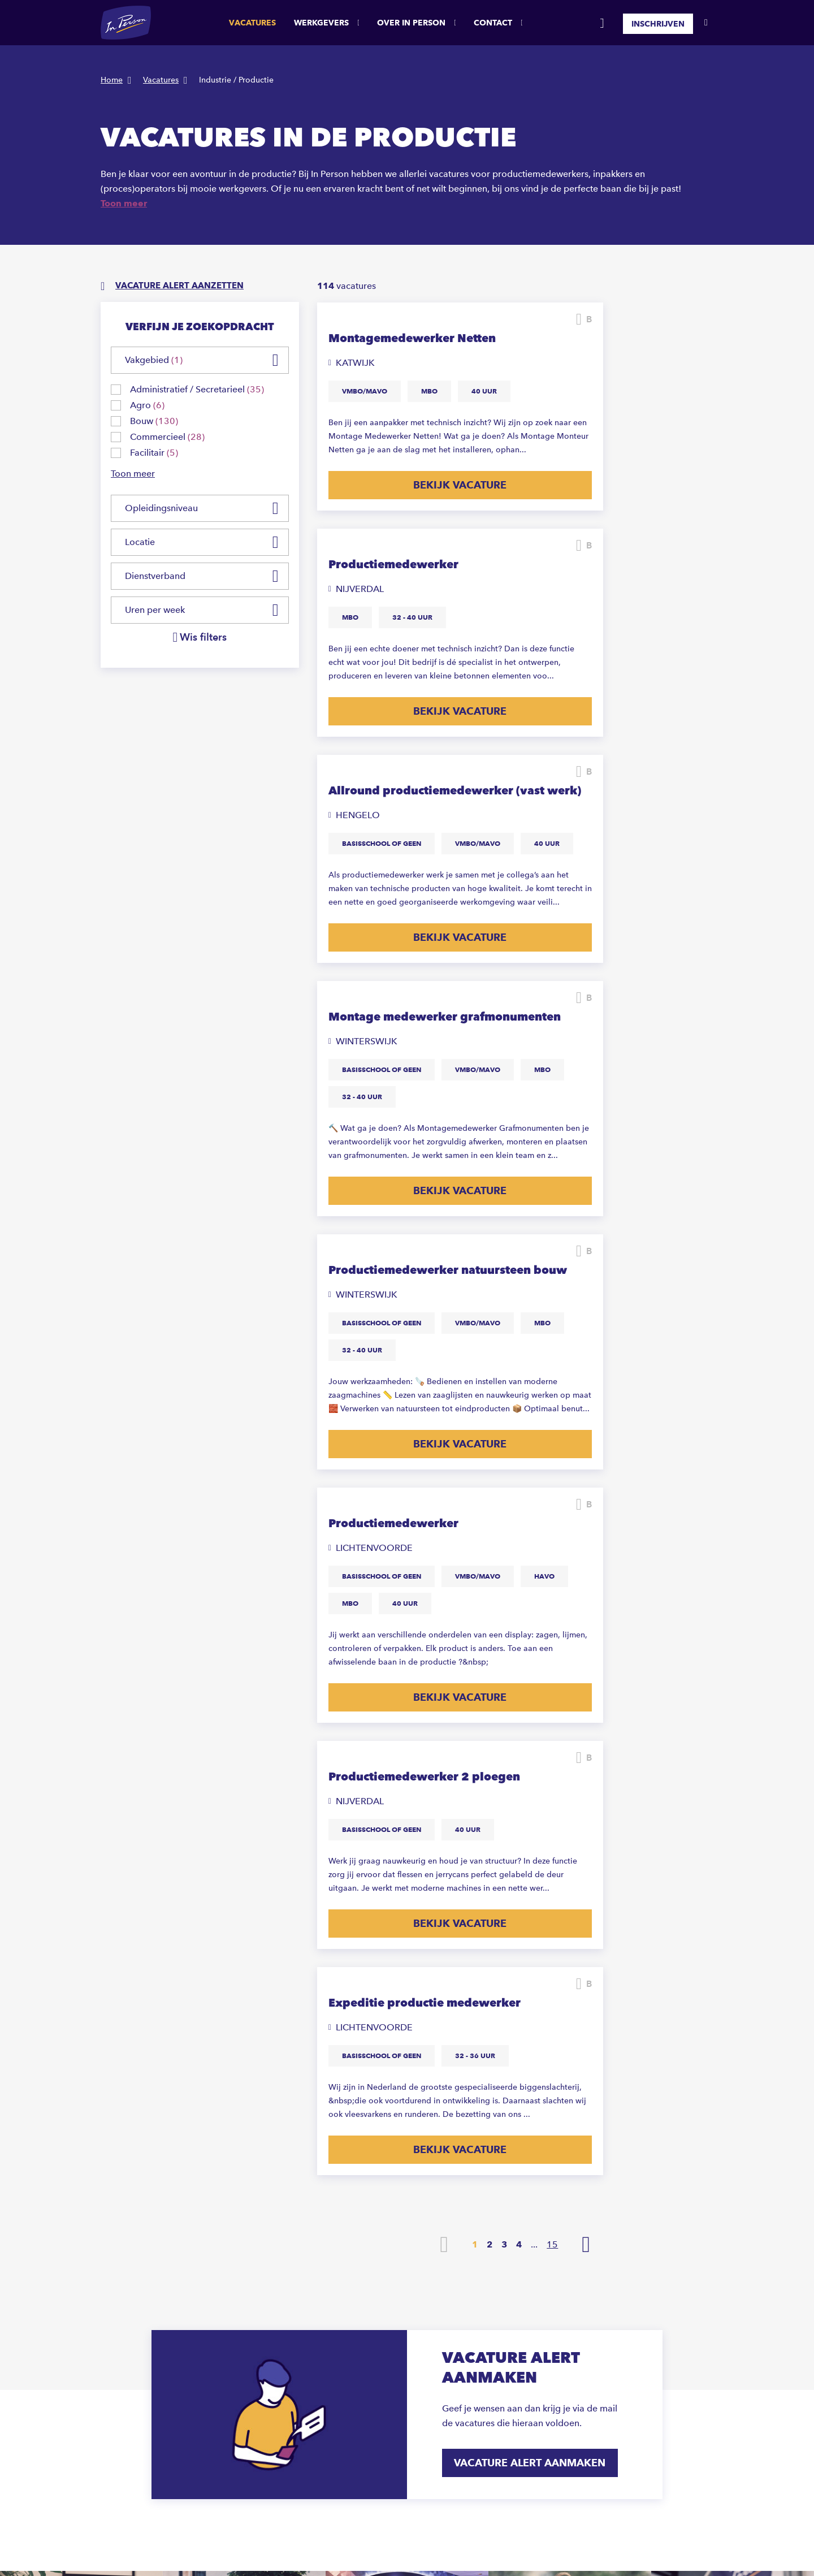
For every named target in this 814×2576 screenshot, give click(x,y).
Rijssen (419, 2423)
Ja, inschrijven (641, 2111)
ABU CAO (427, 2535)
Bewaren (492, 319)
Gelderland (644, 2355)
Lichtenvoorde (433, 2396)
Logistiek (531, 2301)
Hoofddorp (427, 2382)
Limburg (639, 2369)
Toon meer (124, 203)
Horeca (528, 2328)
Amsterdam (428, 2287)
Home (112, 80)
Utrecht (637, 2301)
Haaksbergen (431, 2355)
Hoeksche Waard (438, 2369)
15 (552, 1606)
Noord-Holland (651, 2328)
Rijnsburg (424, 2409)
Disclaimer (120, 2535)
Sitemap (173, 2535)
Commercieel (539, 2341)
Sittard (419, 2436)
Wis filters (203, 638)
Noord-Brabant (651, 2314)
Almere (420, 2274)
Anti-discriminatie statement (339, 2535)
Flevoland (642, 2274)
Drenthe (638, 2260)
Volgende (586, 1607)
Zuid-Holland (648, 2341)
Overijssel (642, 2287)
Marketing (534, 2369)
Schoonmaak (538, 2287)
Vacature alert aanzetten (184, 285)
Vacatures (252, 22)
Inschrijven (658, 22)
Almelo (420, 2260)
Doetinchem (429, 2314)
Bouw (525, 2355)
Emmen (420, 2328)
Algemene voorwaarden (508, 2535)
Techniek (531, 2274)
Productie (532, 2260)
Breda (418, 2301)
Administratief (541, 2314)
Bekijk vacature (411, 555)
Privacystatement (237, 2535)
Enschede (424, 2341)
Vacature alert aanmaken (532, 1825)
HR (520, 2382)
